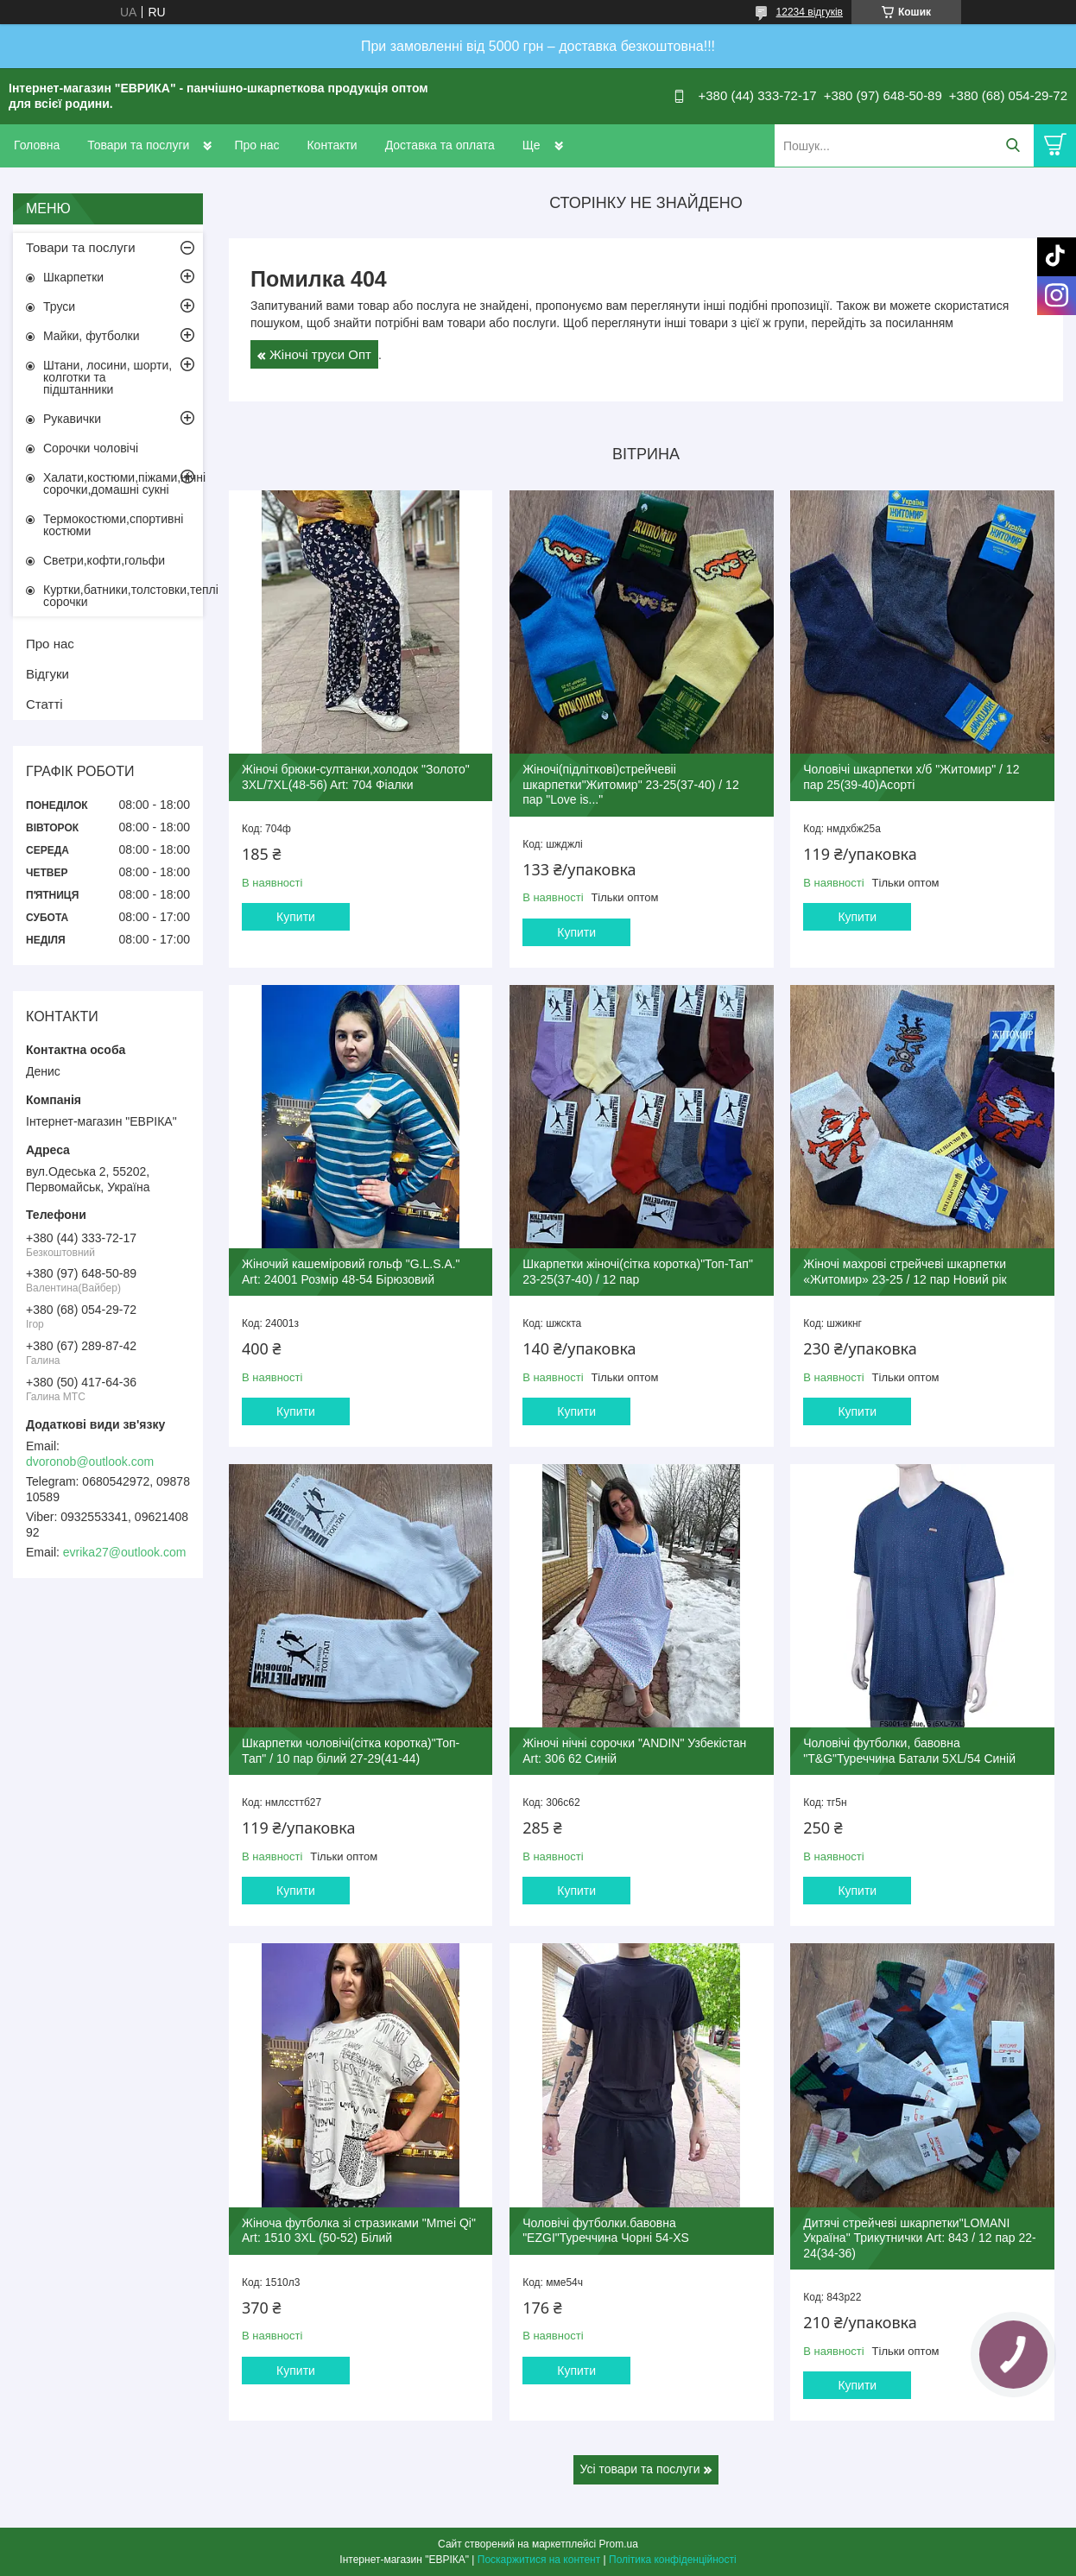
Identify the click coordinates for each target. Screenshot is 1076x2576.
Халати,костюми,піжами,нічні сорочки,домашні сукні (123, 483)
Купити (295, 917)
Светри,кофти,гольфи (104, 560)
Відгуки (47, 673)
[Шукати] (1012, 145)
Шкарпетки (73, 277)
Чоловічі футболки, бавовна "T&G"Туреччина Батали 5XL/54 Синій (909, 1750)
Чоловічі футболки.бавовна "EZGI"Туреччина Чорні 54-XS (605, 2230)
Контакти (332, 145)
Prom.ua (618, 2544)
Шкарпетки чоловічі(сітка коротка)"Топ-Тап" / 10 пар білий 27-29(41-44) (350, 1750)
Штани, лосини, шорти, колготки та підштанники (107, 377)
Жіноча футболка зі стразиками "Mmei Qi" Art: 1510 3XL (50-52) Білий (359, 2230)
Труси (59, 306)
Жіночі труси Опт (320, 354)
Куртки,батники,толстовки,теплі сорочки (123, 596)
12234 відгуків (809, 12)
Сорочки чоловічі (90, 448)
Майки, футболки (91, 336)
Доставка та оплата (440, 145)
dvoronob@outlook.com (90, 1461)
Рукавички (72, 419)
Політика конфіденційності (673, 2560)
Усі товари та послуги (640, 2469)
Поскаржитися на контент (539, 2560)
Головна (37, 145)
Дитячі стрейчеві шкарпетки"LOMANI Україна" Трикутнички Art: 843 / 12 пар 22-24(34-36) (919, 2238)
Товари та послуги (138, 145)
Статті (44, 704)
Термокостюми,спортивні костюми (113, 525)
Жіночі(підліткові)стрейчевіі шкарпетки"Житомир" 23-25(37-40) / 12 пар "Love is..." (630, 784)
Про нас (256, 145)
